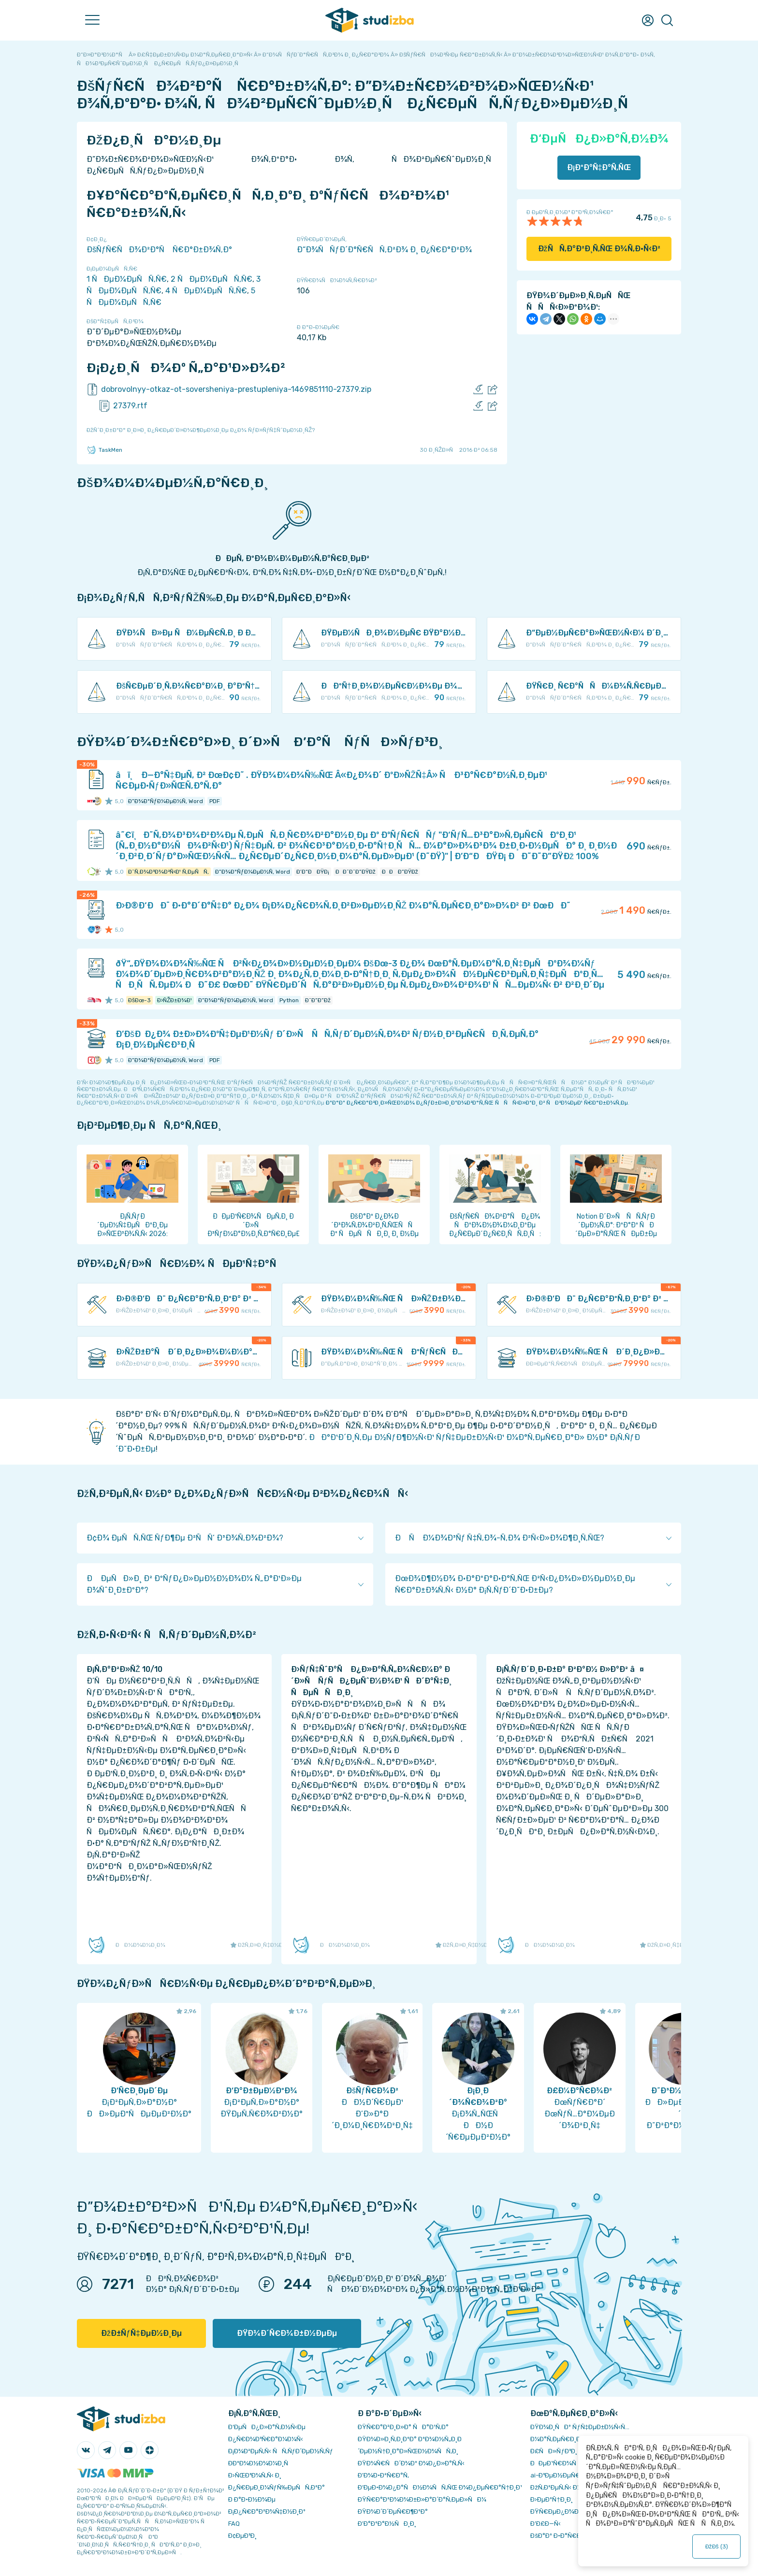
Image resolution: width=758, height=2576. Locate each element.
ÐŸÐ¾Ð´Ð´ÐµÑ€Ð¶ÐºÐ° (393, 2511)
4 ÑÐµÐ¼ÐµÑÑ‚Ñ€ (206, 290)
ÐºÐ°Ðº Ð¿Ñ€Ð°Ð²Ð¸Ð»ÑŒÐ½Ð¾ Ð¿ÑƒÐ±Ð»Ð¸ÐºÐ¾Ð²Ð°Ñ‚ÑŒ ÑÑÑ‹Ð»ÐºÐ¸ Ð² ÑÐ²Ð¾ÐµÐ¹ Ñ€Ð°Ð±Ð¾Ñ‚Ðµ (477, 1102)
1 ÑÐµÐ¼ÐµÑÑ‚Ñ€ (127, 279)
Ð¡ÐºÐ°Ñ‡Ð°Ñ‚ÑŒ (599, 167)
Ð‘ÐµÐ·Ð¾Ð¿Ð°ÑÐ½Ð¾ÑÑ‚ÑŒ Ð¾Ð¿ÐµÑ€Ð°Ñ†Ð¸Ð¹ (440, 2487)
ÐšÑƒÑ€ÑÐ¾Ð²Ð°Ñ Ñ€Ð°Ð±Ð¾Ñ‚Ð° (159, 249)
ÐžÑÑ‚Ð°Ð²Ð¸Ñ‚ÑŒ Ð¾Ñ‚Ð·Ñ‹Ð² (599, 248)
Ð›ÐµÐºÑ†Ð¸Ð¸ (551, 2499)
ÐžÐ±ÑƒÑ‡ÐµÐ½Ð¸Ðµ (141, 2333)
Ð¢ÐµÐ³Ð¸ (242, 2535)
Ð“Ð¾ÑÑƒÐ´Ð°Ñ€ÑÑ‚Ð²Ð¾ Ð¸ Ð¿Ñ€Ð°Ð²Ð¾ (384, 249)
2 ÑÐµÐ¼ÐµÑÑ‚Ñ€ (211, 279)
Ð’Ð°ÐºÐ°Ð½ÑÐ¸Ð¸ (387, 2523)
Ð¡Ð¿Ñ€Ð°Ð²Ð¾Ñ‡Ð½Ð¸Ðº (267, 2511)
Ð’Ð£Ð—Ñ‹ (545, 2523)
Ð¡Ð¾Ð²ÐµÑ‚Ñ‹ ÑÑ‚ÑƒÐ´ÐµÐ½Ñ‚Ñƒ (280, 2451)
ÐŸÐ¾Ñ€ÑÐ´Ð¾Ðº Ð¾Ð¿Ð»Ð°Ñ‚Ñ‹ (411, 2463)
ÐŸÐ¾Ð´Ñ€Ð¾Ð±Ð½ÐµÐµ (287, 2333)
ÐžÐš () (716, 2546)
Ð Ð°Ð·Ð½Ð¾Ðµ (252, 2499)
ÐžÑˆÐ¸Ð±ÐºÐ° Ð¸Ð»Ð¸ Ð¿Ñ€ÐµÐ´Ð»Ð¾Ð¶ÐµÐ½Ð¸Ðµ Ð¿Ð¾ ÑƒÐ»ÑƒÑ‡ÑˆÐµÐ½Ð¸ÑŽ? (201, 430)
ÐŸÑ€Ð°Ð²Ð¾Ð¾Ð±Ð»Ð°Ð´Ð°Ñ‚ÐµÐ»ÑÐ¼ (422, 2499)
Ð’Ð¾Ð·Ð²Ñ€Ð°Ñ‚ (383, 2475)
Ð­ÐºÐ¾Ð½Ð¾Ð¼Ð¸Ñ (260, 2463)
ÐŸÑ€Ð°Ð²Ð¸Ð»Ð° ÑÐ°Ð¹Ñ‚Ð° (403, 2427)
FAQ (234, 2523)
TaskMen (104, 450)
